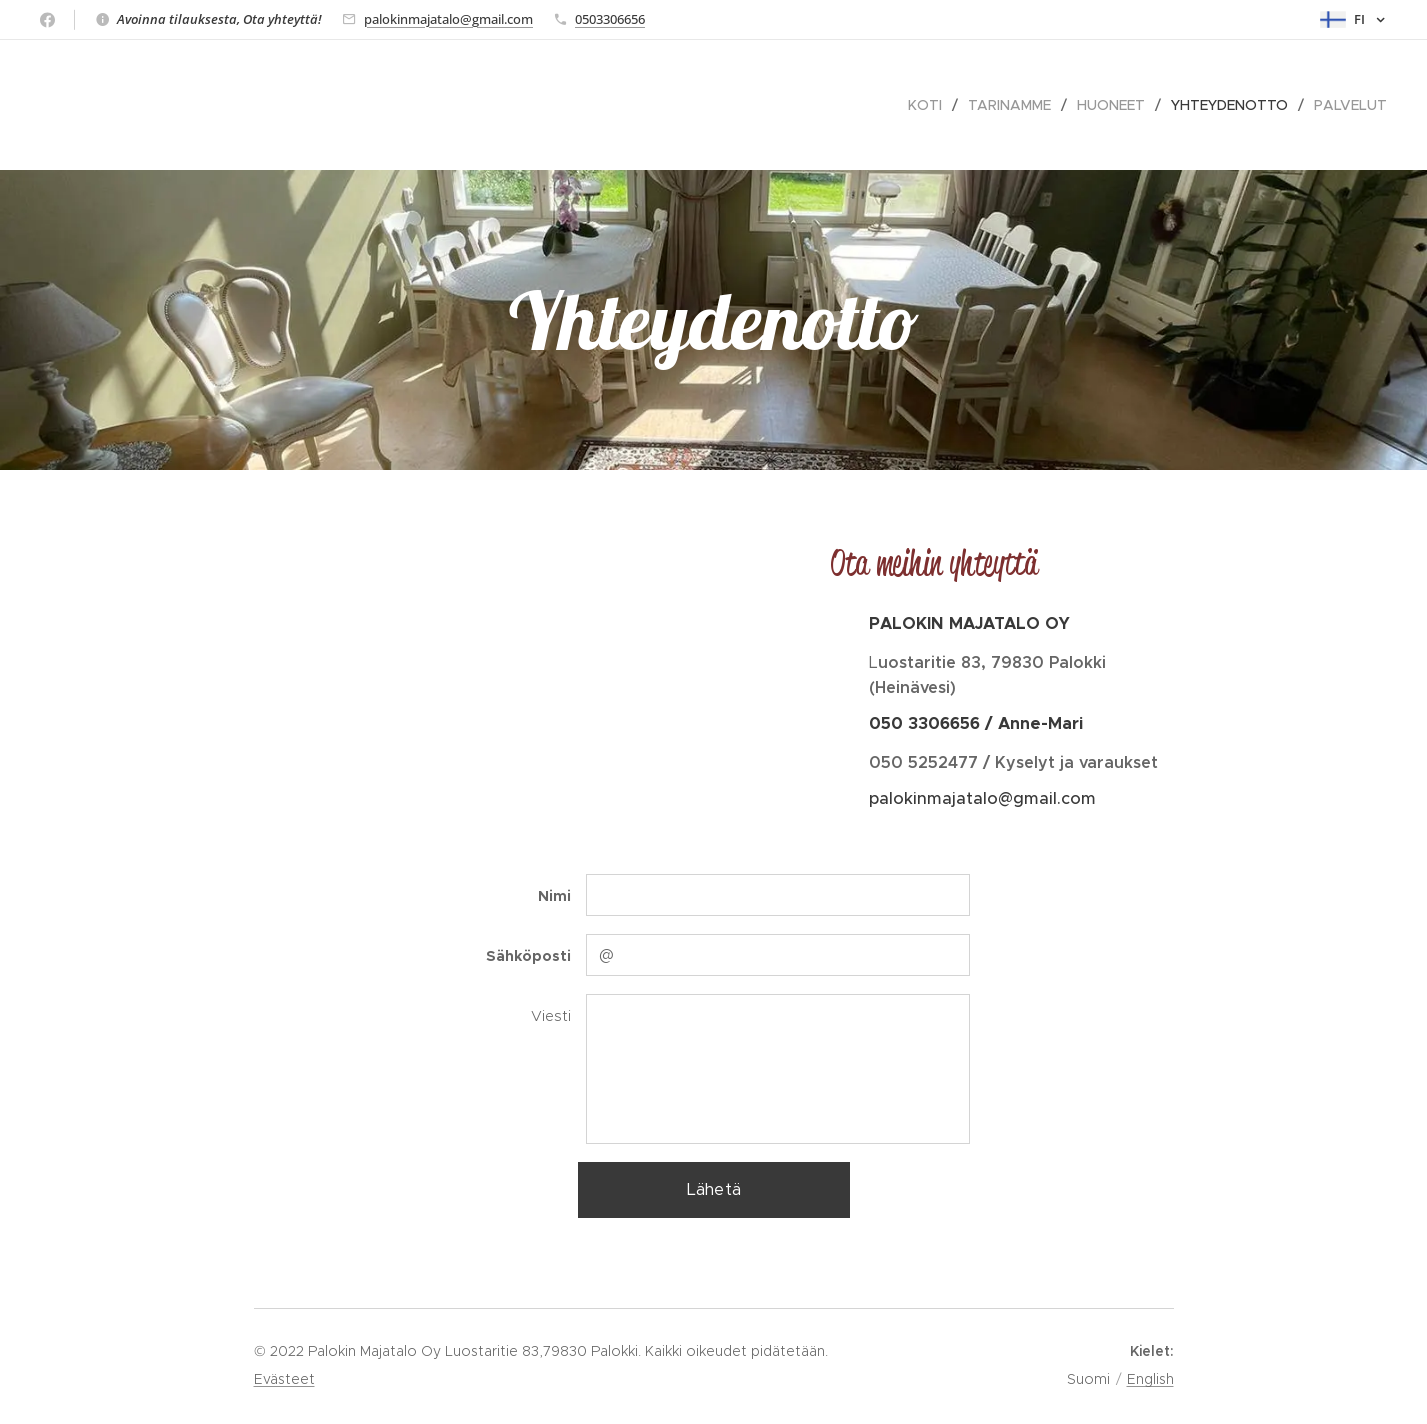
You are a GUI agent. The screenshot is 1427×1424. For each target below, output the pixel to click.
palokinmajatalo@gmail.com (448, 19)
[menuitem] (930, 105)
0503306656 (610, 19)
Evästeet (284, 1379)
